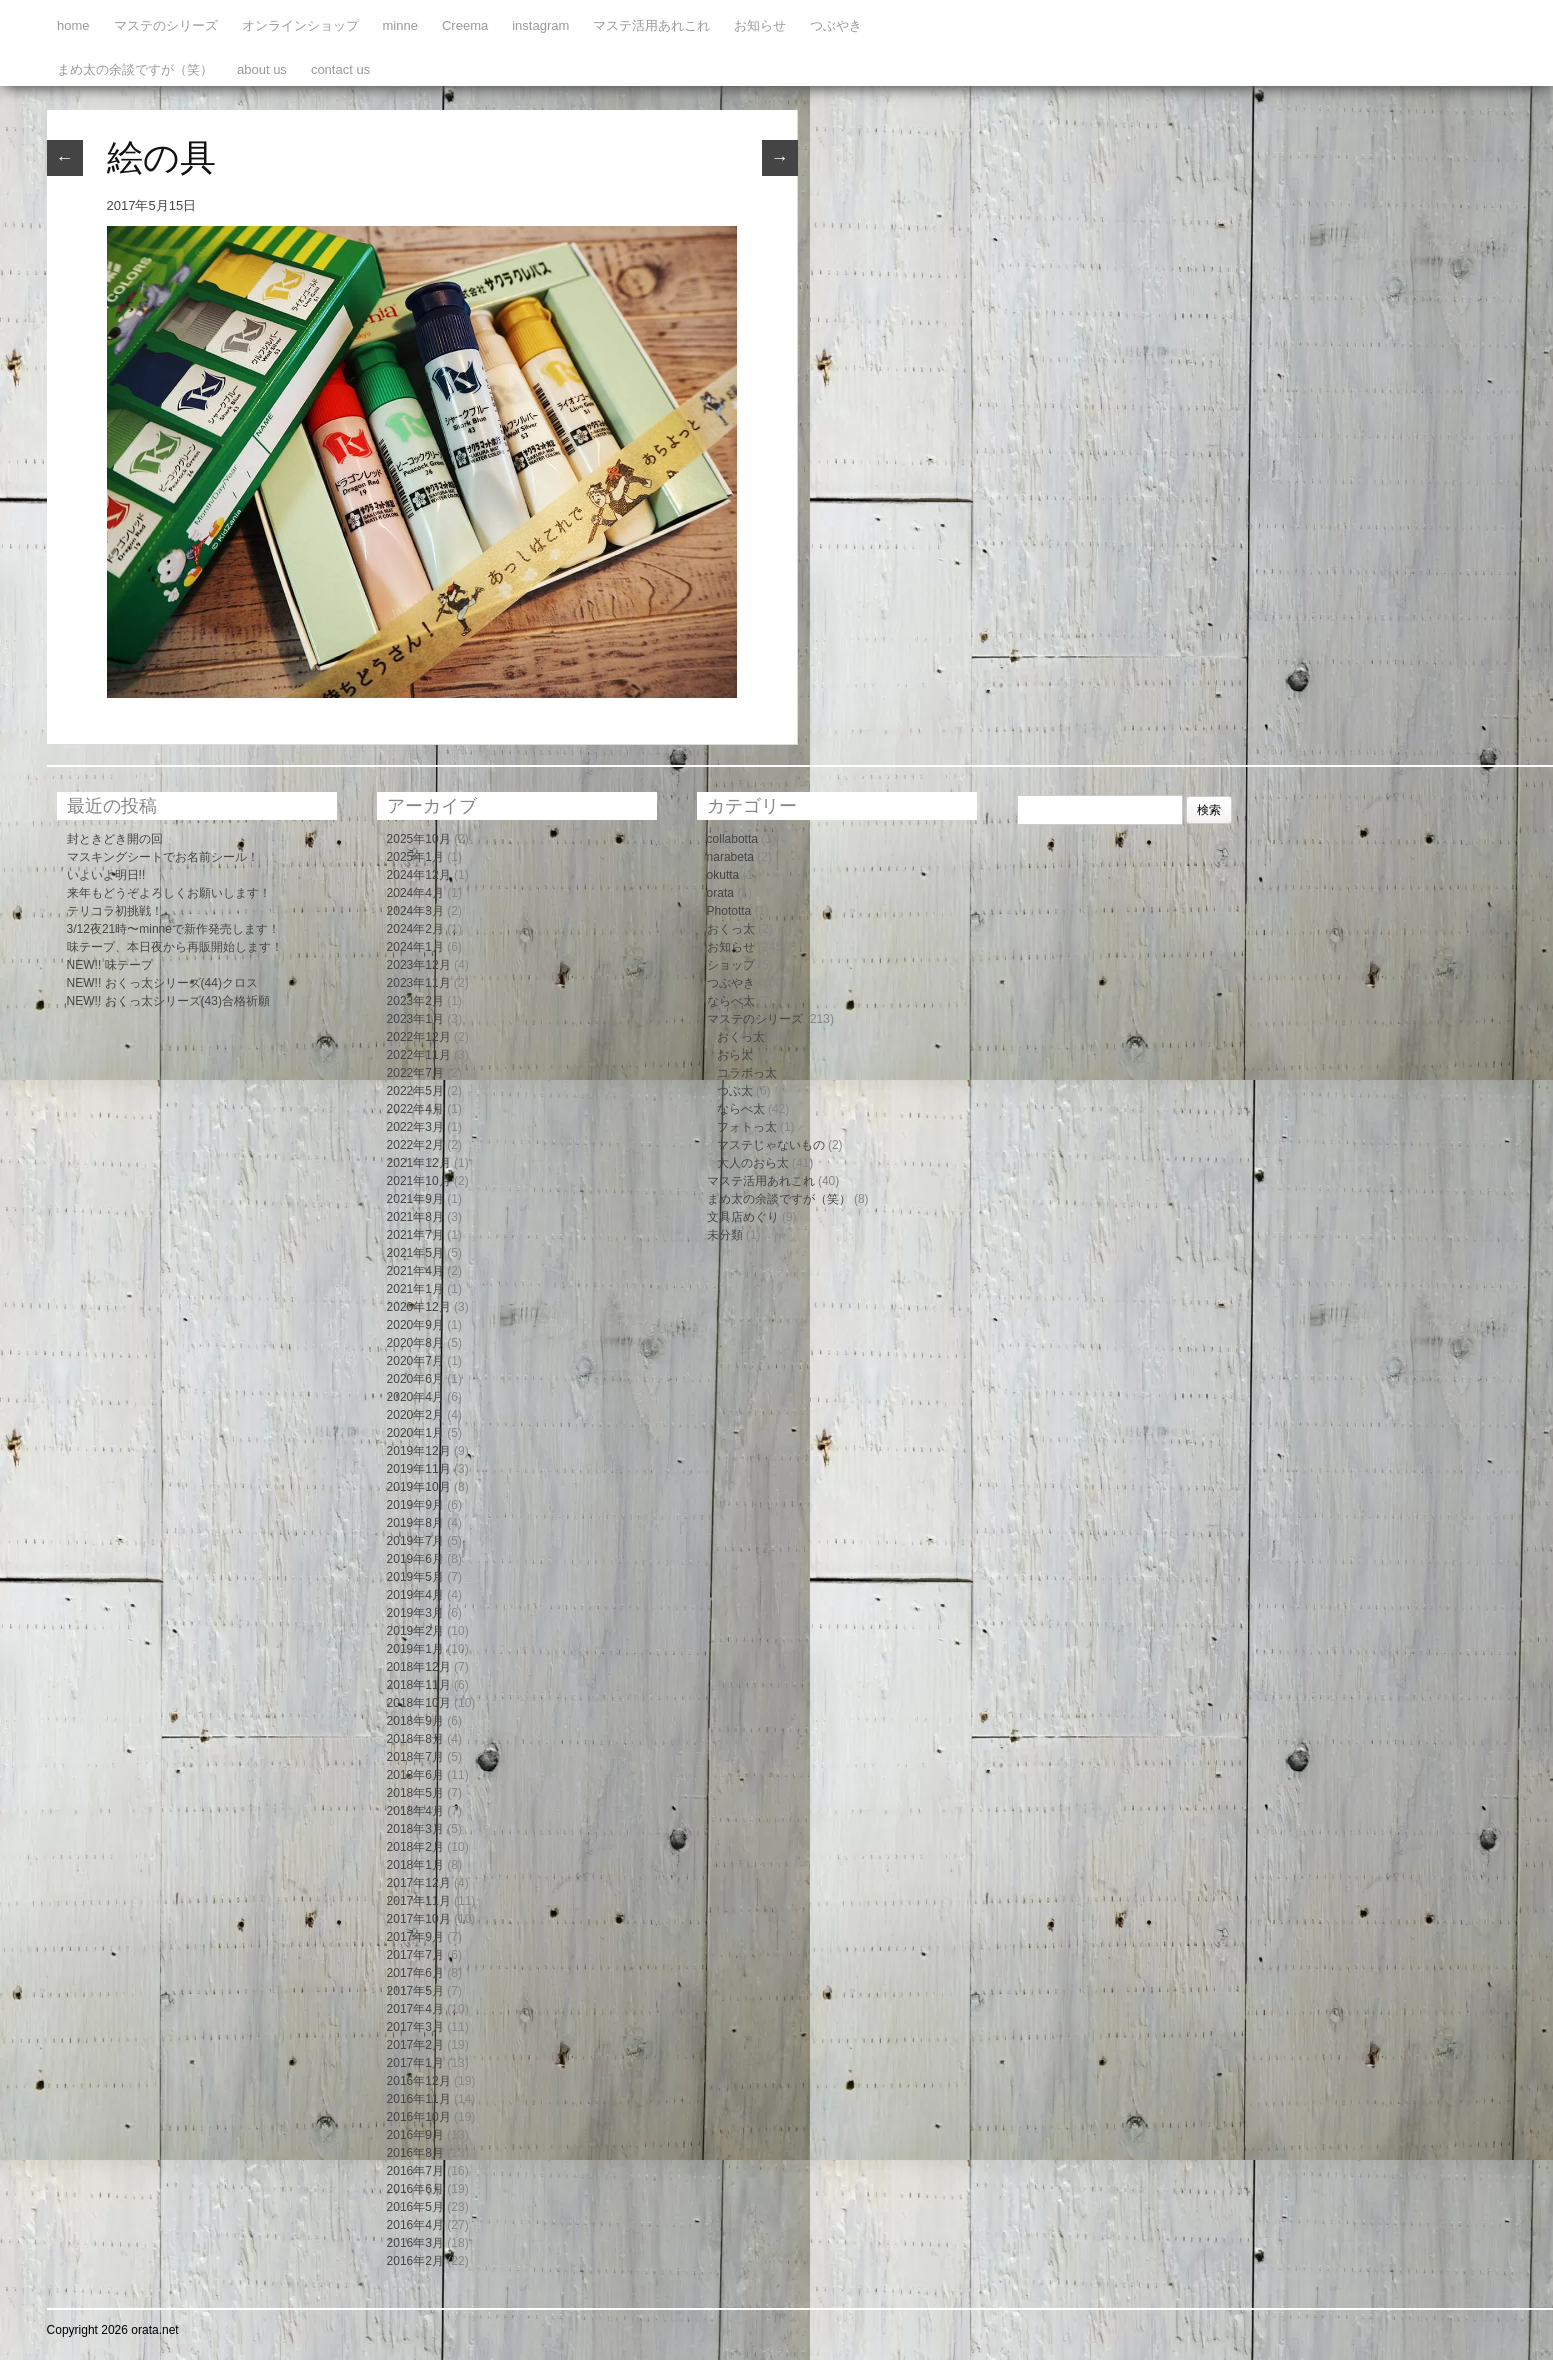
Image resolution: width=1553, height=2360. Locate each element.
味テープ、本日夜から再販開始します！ (175, 947)
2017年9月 (415, 1937)
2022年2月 (415, 1145)
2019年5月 (415, 1577)
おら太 (735, 1055)
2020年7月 (415, 1361)
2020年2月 (415, 1415)
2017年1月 (415, 2063)
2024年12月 (419, 875)
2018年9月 (415, 1721)
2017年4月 (415, 2009)
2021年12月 (419, 1163)
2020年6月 (415, 1379)
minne (400, 25)
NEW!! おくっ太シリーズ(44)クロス (162, 983)
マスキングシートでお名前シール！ (163, 857)
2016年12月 (419, 2081)
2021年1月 (415, 1289)
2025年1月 (415, 857)
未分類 (725, 1235)
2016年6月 (415, 2189)
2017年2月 (415, 2045)
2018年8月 (415, 1739)
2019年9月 (415, 1505)
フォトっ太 (747, 1127)
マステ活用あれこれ (651, 25)
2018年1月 (415, 1865)
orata (720, 893)
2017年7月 (415, 1955)
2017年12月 (419, 1883)
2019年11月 (419, 1469)
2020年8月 (415, 1343)
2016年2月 (415, 2261)
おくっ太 (731, 929)
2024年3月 (415, 911)
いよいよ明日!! (106, 875)
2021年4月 (415, 1271)
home (73, 25)
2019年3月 (415, 1613)
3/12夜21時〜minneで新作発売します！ (173, 929)
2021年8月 (415, 1217)
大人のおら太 (753, 1163)
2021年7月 (415, 1235)
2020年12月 (419, 1307)
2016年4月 (415, 2225)
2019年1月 (415, 1649)
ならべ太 (731, 1001)
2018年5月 (415, 1793)
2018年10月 (419, 1703)
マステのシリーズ (166, 25)
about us (262, 69)
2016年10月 (419, 2117)
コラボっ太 (747, 1073)
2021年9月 (415, 1199)
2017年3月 (415, 2027)
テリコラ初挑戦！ (115, 911)
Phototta (729, 911)
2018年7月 (415, 1757)
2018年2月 (415, 1847)
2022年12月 (419, 1037)
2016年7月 (415, 2171)
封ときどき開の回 (115, 839)
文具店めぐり (743, 1217)
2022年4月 (415, 1109)
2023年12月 (419, 965)
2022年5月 (415, 1091)
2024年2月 (415, 929)
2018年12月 (419, 1667)
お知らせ (760, 25)
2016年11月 (419, 2099)
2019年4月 (415, 1595)
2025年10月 (419, 839)
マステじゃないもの (771, 1145)
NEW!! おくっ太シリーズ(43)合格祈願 (168, 1001)
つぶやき (836, 25)
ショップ (731, 965)
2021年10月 (419, 1181)
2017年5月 (415, 1991)
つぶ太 (735, 1091)
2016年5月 (415, 2207)
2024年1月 (415, 947)
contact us (340, 69)
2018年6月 (415, 1775)
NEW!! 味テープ (110, 965)
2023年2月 (415, 1001)
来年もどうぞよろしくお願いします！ (169, 893)
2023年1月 (415, 1019)
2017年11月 (419, 1901)
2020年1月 (415, 1433)
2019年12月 (419, 1451)
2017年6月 (415, 1973)
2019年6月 (415, 1559)
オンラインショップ (300, 25)
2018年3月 (415, 1829)
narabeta (730, 857)
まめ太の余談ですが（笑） (135, 69)
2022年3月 (415, 1127)
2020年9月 (415, 1325)
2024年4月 (415, 893)
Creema (465, 25)
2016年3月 (415, 2243)
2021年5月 (415, 1253)
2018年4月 (415, 1811)
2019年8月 (415, 1523)
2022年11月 (419, 1055)
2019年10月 (419, 1487)
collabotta (732, 839)
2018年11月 (419, 1685)
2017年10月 (419, 1919)
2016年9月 (415, 2135)
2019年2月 (415, 1631)
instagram (540, 25)
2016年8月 (415, 2153)
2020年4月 (415, 1397)
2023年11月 (419, 983)
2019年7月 (415, 1541)
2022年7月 (415, 1073)
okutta (723, 875)
